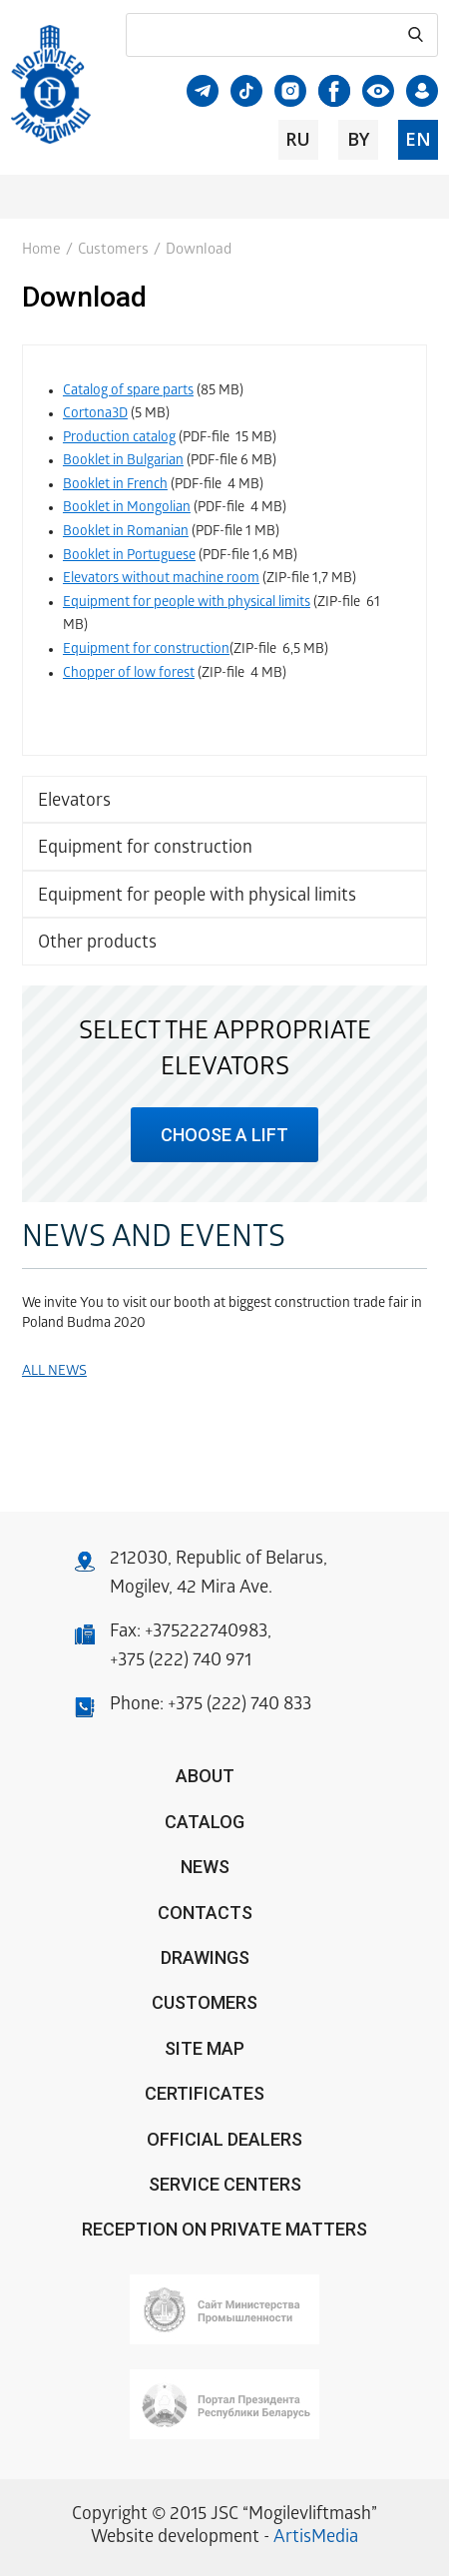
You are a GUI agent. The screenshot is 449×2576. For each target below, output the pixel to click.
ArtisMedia (315, 2538)
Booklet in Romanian (126, 532)
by (358, 139)
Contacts (205, 1912)
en (418, 139)
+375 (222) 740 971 (180, 1661)
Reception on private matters (224, 2229)
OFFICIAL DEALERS (224, 2139)
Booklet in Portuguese (129, 556)
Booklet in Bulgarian (123, 461)
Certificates (204, 2093)
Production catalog (119, 438)
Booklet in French (115, 485)
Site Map (204, 2048)
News (205, 1866)
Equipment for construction (145, 849)
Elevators (74, 802)
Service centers (225, 2184)
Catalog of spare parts (128, 391)
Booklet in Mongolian (127, 508)
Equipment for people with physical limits (197, 897)
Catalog (204, 1821)
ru (297, 139)
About (205, 1775)
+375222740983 (206, 1632)
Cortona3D (95, 414)
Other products (97, 944)
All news (54, 1372)
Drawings (205, 1957)
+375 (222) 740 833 (239, 1705)
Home (41, 251)
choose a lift (224, 1134)
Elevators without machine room (161, 579)
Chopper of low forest (129, 674)
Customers (113, 251)
